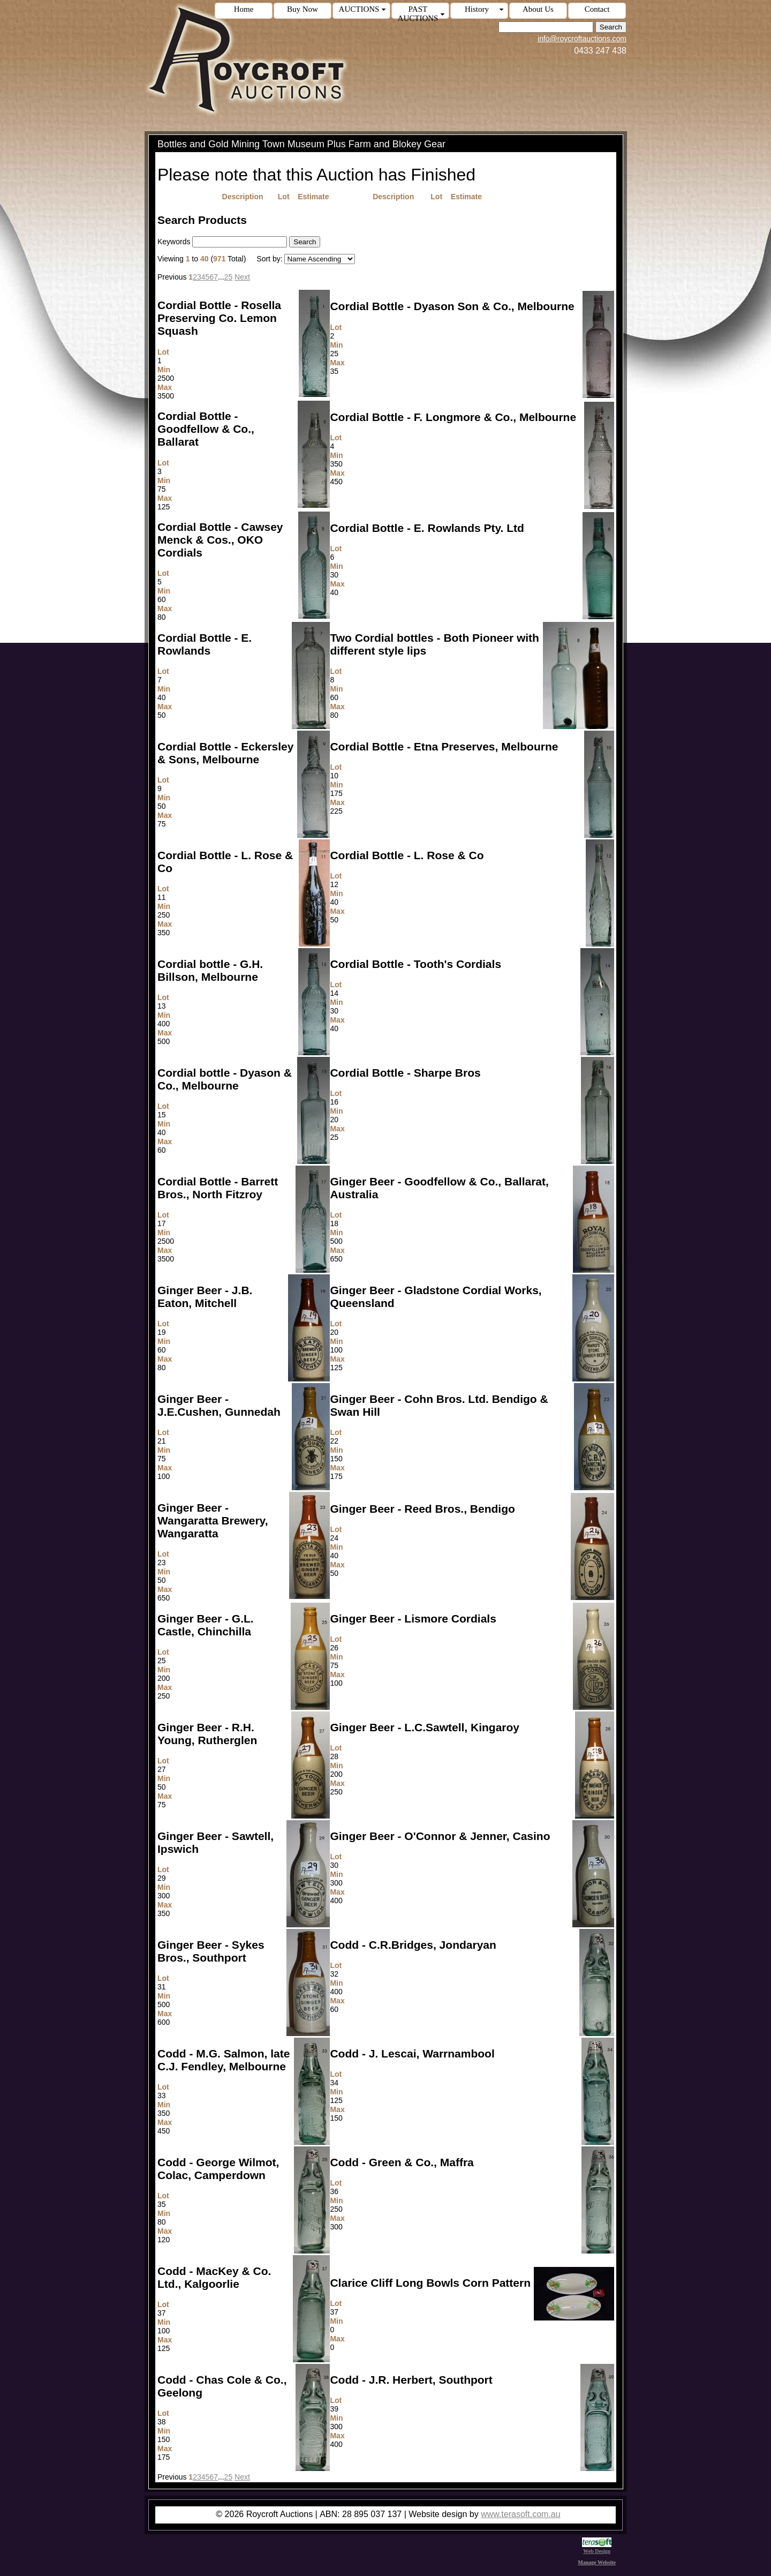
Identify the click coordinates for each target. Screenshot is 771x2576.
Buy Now (302, 9)
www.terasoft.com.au (521, 2514)
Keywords (173, 241)
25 (228, 277)
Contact (597, 9)
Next (242, 277)
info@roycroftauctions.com (582, 38)
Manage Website (597, 2562)
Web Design (596, 2548)
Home (244, 9)
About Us (538, 9)
